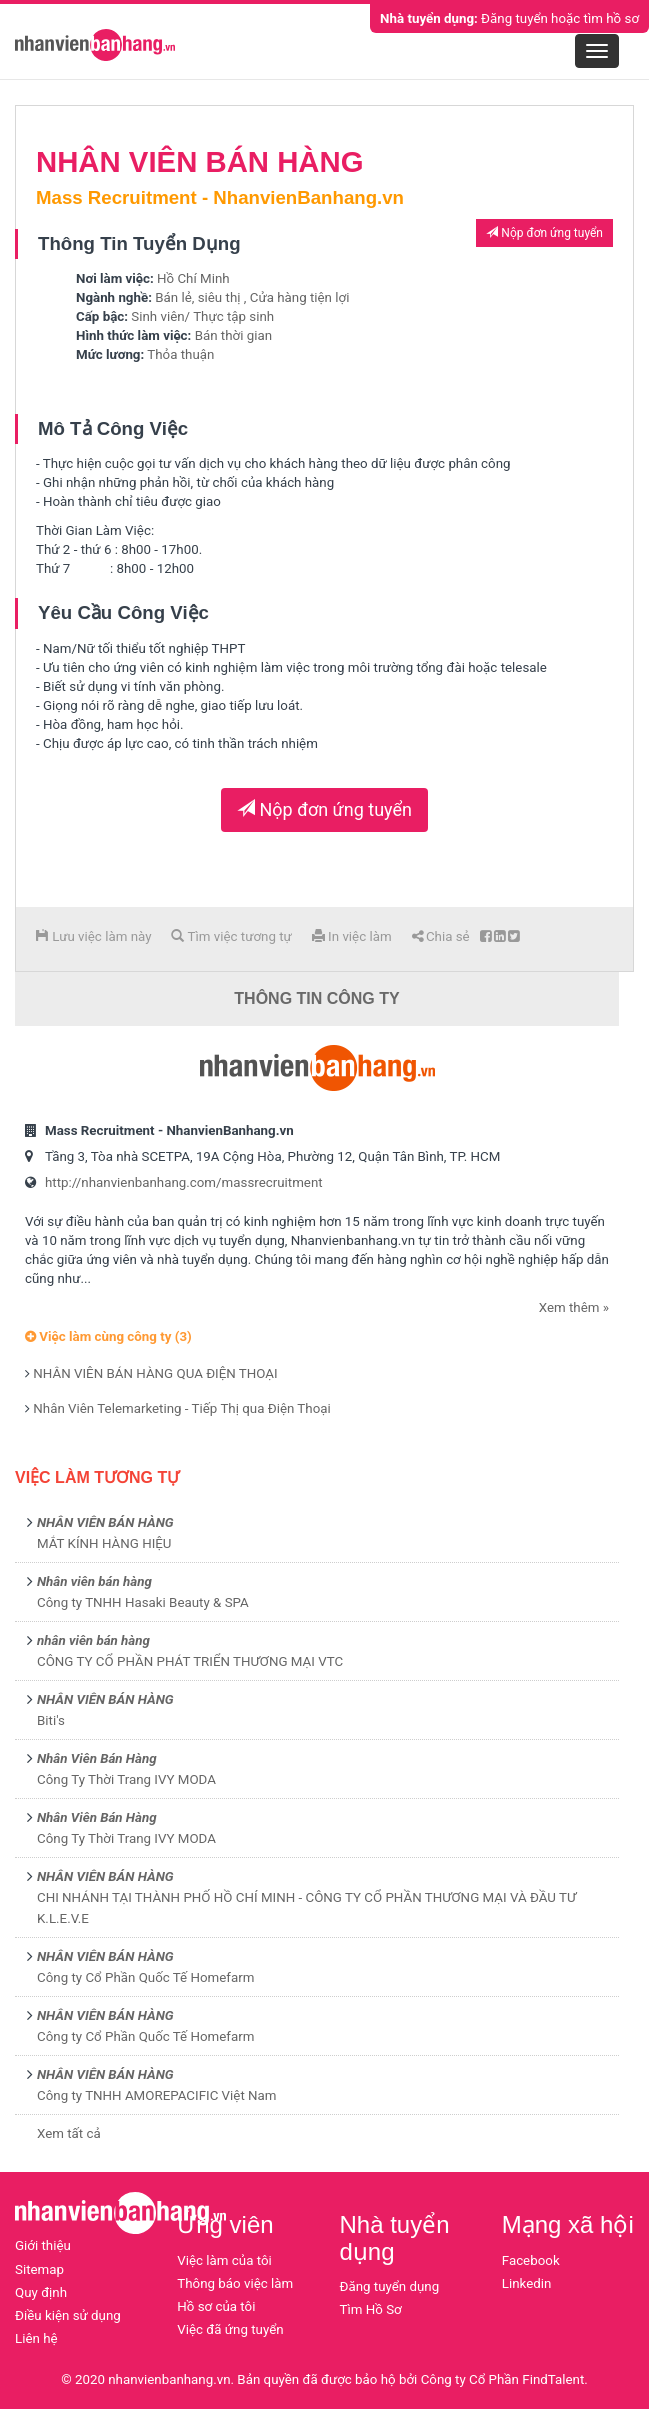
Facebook (531, 2260)
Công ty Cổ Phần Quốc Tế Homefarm (145, 1977)
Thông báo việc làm (235, 2283)
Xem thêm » (574, 1307)
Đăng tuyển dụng (390, 2286)
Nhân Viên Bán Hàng (97, 1758)
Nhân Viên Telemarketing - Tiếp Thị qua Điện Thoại (181, 1408)
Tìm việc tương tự (231, 936)
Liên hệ (36, 2338)
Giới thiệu (43, 2245)
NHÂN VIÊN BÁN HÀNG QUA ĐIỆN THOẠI (155, 1373)
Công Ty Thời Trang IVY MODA (126, 1779)
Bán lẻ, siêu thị (197, 297)
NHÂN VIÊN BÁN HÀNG (105, 1522)
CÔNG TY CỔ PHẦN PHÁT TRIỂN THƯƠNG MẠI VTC (190, 1661)
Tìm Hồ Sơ (371, 2309)
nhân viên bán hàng (93, 1640)
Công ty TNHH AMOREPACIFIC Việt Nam (157, 2095)
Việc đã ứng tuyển (230, 2329)
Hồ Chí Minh (193, 278)
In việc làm (352, 936)
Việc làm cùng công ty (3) (108, 1336)
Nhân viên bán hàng (94, 1581)
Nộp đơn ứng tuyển (544, 233)
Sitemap (39, 2269)
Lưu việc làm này (93, 936)
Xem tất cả (69, 2133)
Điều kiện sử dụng (68, 2315)
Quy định (41, 2292)
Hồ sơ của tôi (216, 2306)
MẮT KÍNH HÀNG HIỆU (104, 1543)
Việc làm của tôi (224, 2260)
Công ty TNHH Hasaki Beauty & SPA (143, 1602)
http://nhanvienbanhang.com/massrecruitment (184, 1182)
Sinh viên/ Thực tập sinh (202, 316)
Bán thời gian (233, 335)
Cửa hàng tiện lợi (300, 297)
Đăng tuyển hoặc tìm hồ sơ (509, 18)
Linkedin (527, 2283)
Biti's (51, 1720)
